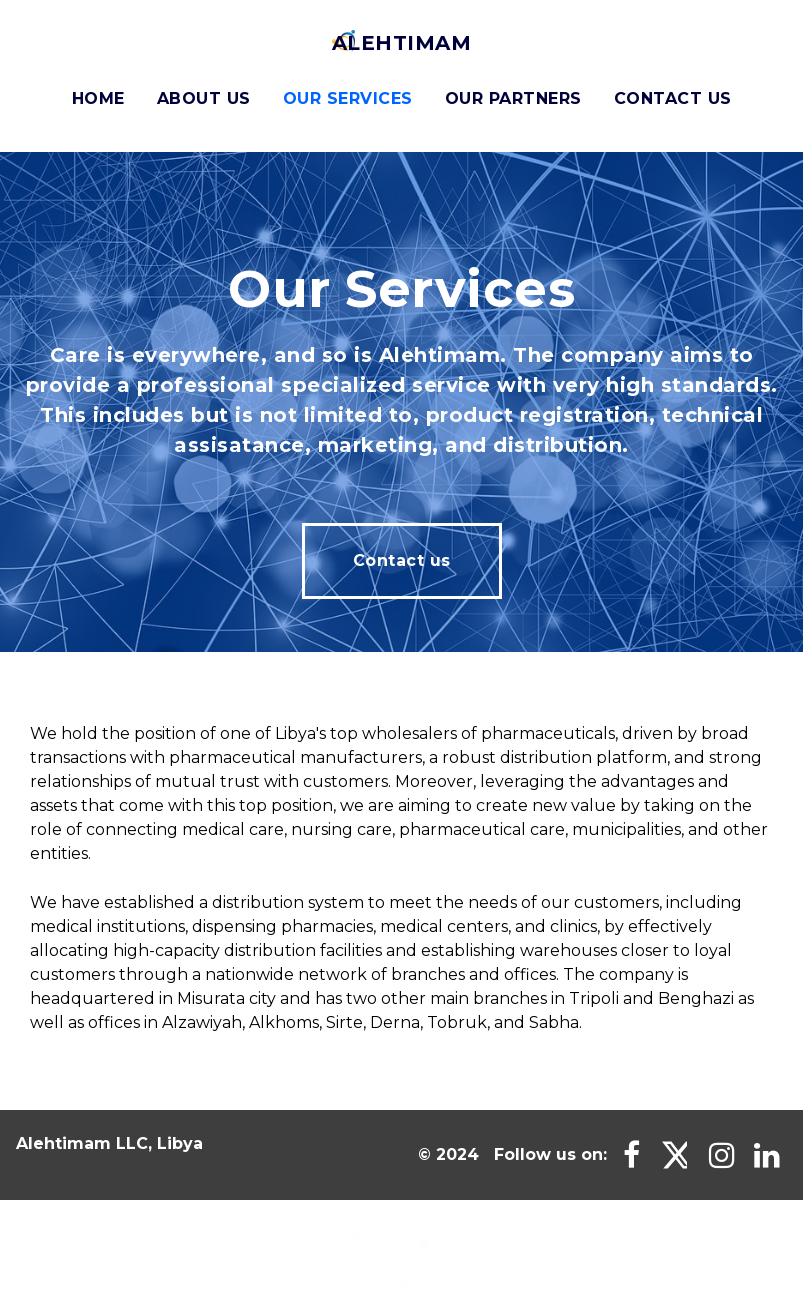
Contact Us (673, 98)
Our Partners (513, 98)
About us (204, 98)
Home (98, 98)
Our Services (348, 98)
